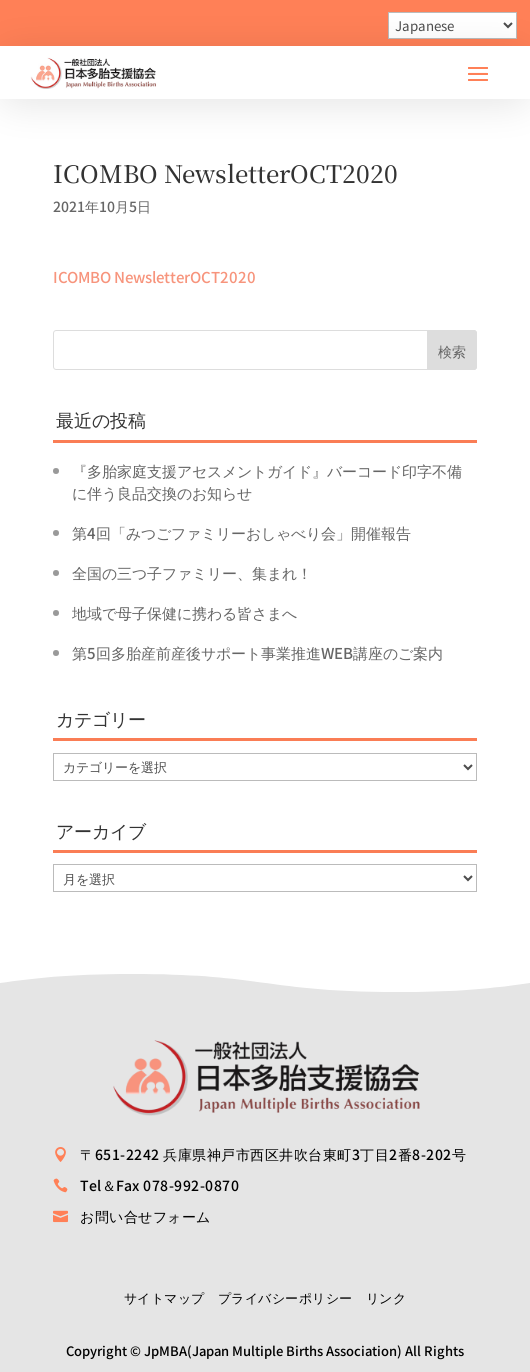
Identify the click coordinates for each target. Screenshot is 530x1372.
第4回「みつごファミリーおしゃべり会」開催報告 (241, 532)
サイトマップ (164, 1297)
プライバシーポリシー (285, 1297)
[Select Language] (452, 25)
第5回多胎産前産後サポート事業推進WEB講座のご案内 (257, 652)
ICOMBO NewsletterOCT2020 (154, 276)
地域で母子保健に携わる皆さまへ (184, 612)
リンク (386, 1297)
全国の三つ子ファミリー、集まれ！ (192, 572)
